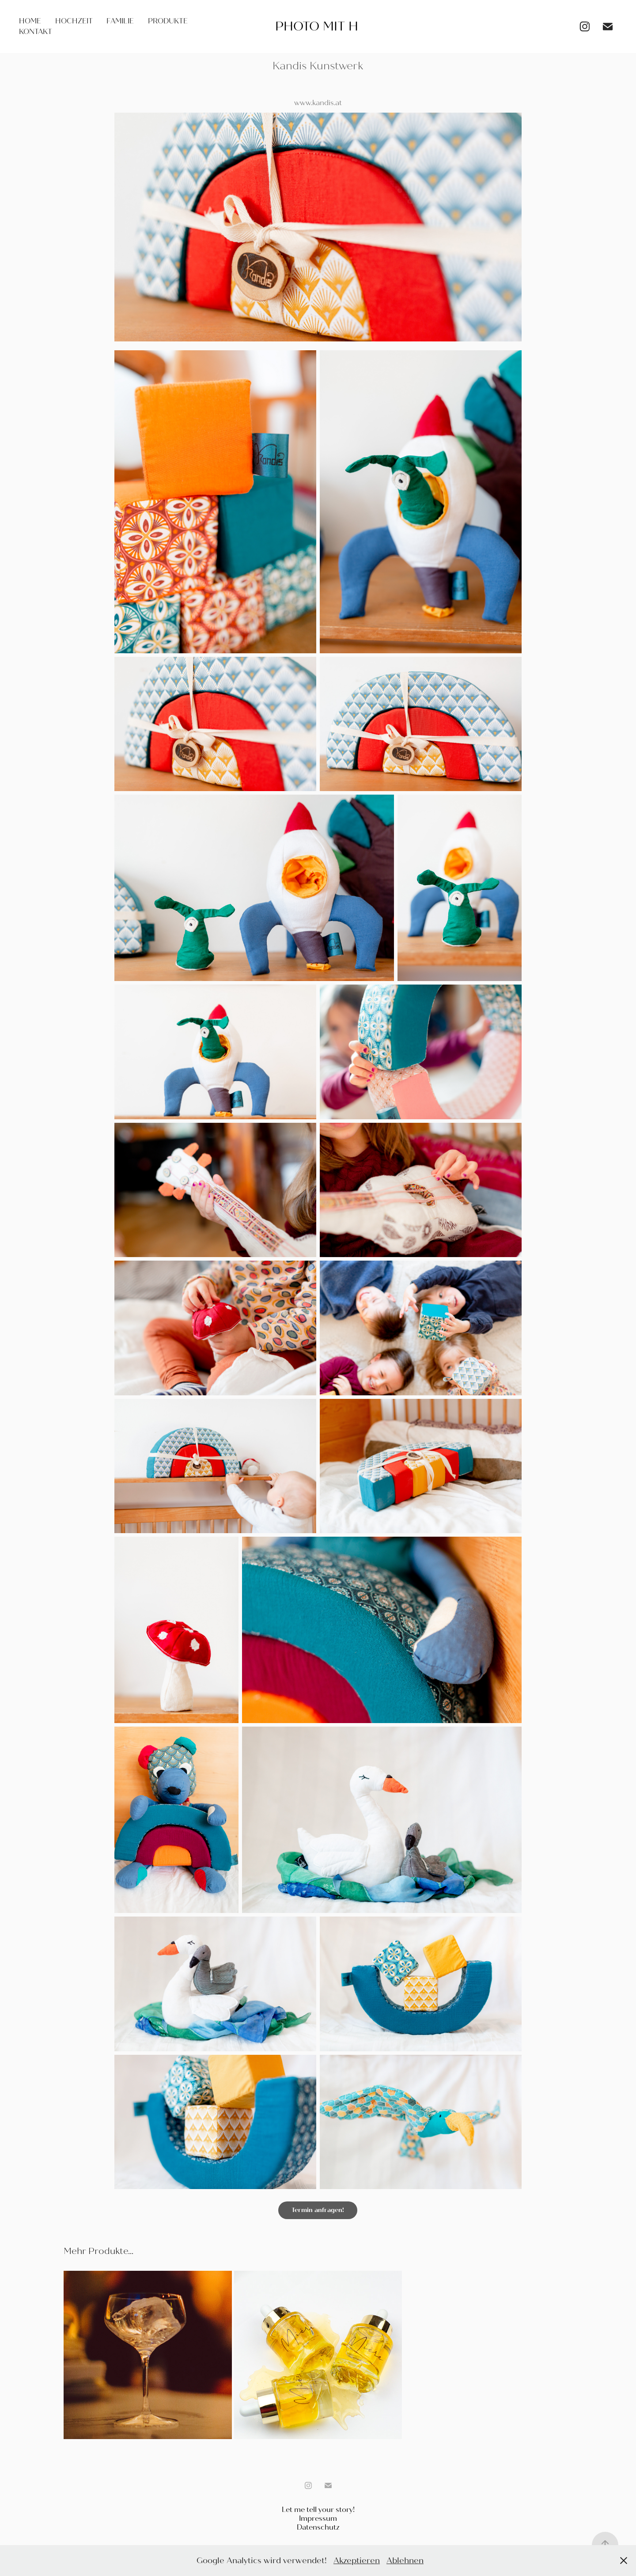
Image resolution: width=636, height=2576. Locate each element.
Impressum (318, 2518)
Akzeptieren (356, 2560)
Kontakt (35, 31)
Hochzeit (74, 21)
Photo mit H (316, 26)
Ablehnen (405, 2560)
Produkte (168, 21)
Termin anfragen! (318, 2210)
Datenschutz (318, 2527)
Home (30, 21)
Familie (120, 21)
